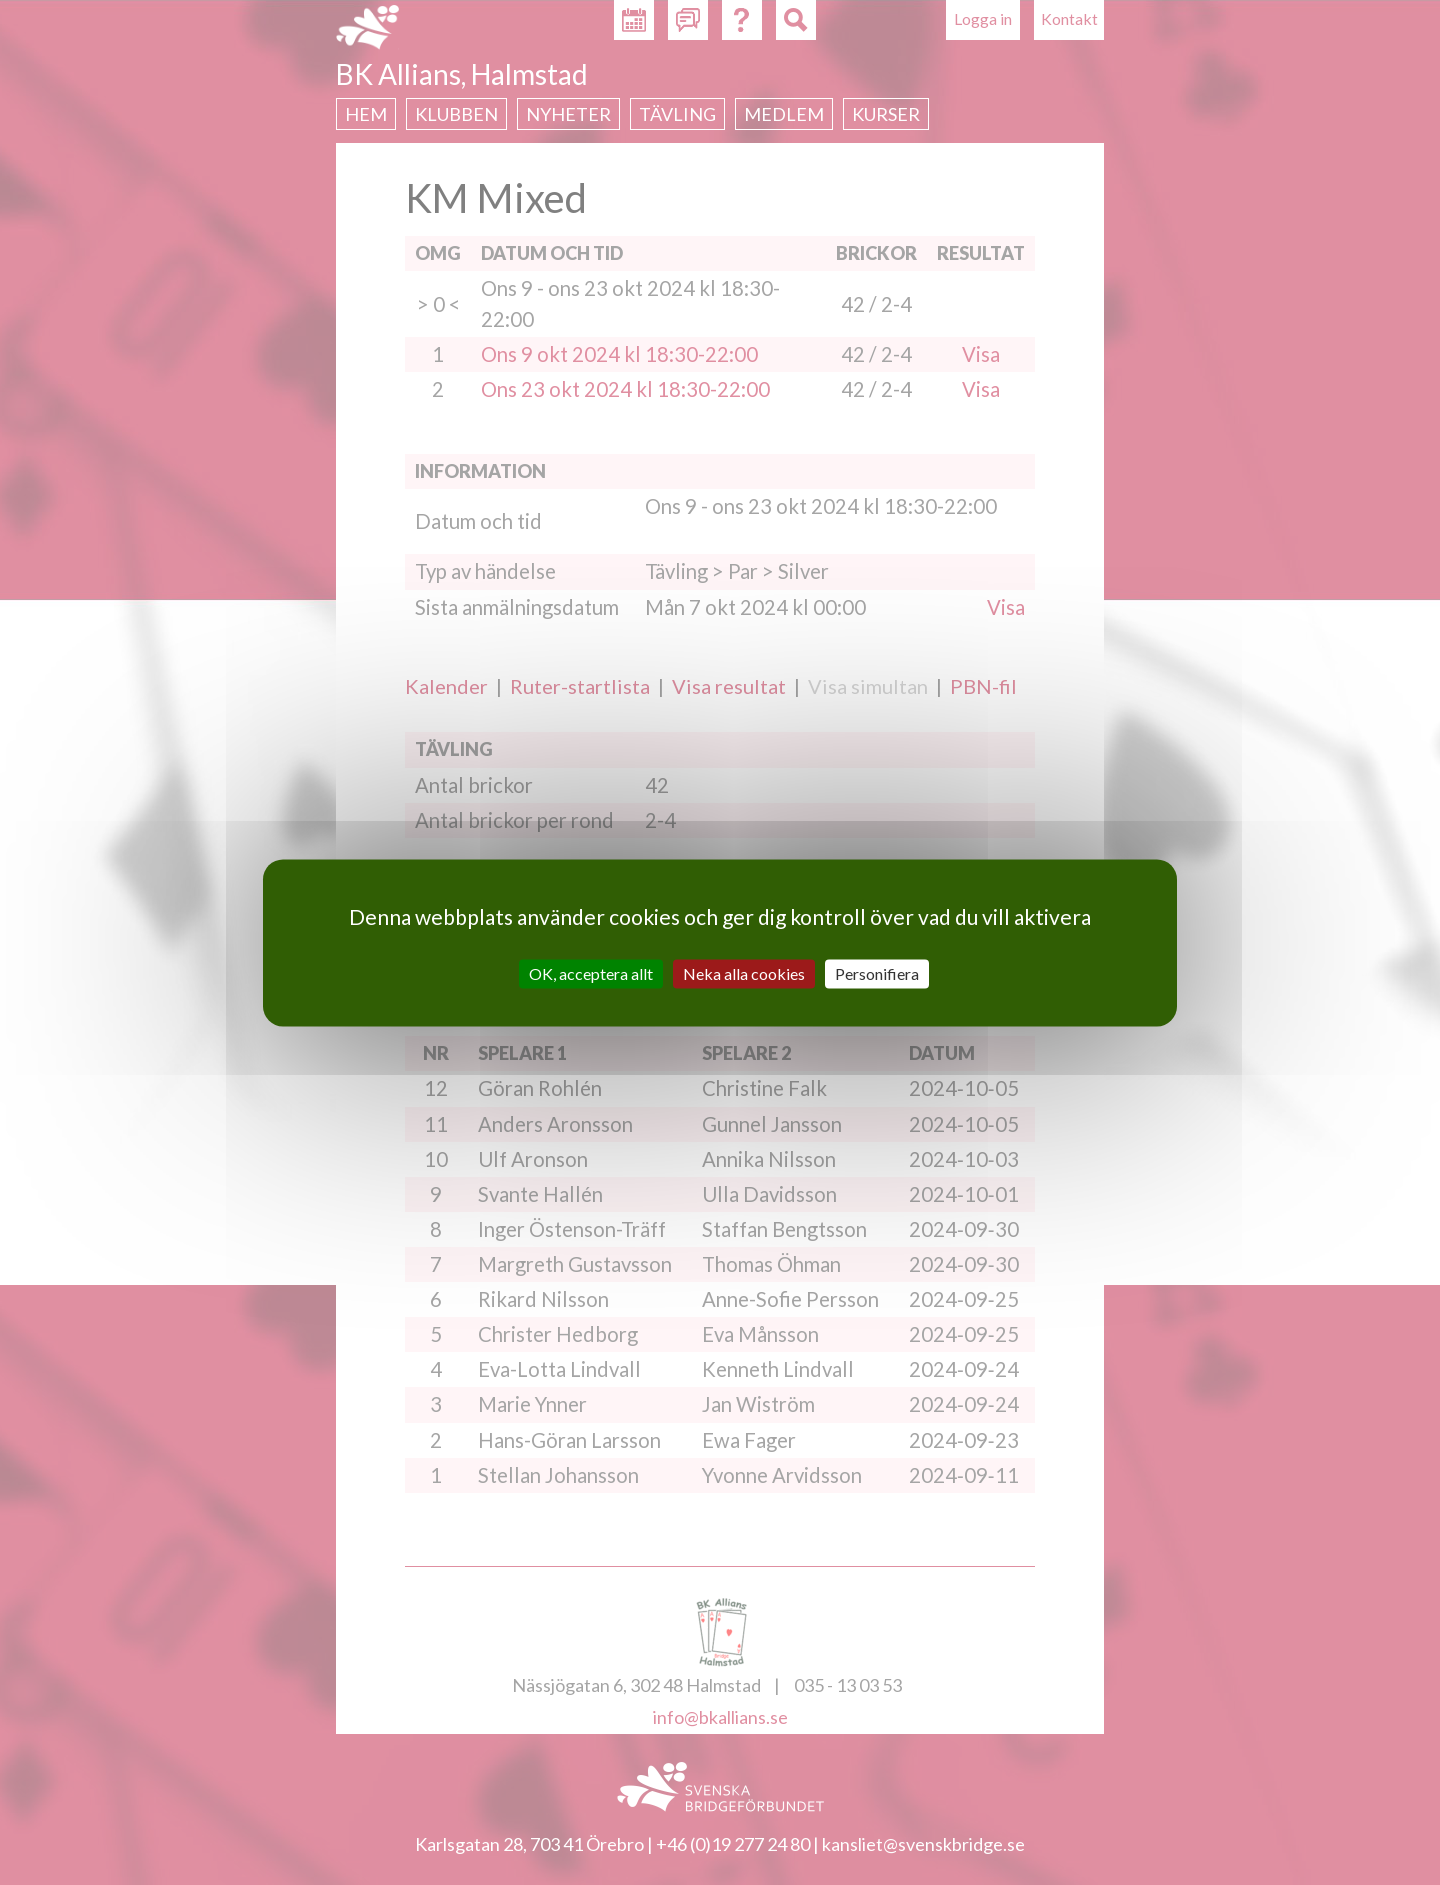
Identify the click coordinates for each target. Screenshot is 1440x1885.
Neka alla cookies (744, 973)
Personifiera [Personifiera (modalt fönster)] (877, 973)
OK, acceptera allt (591, 973)
